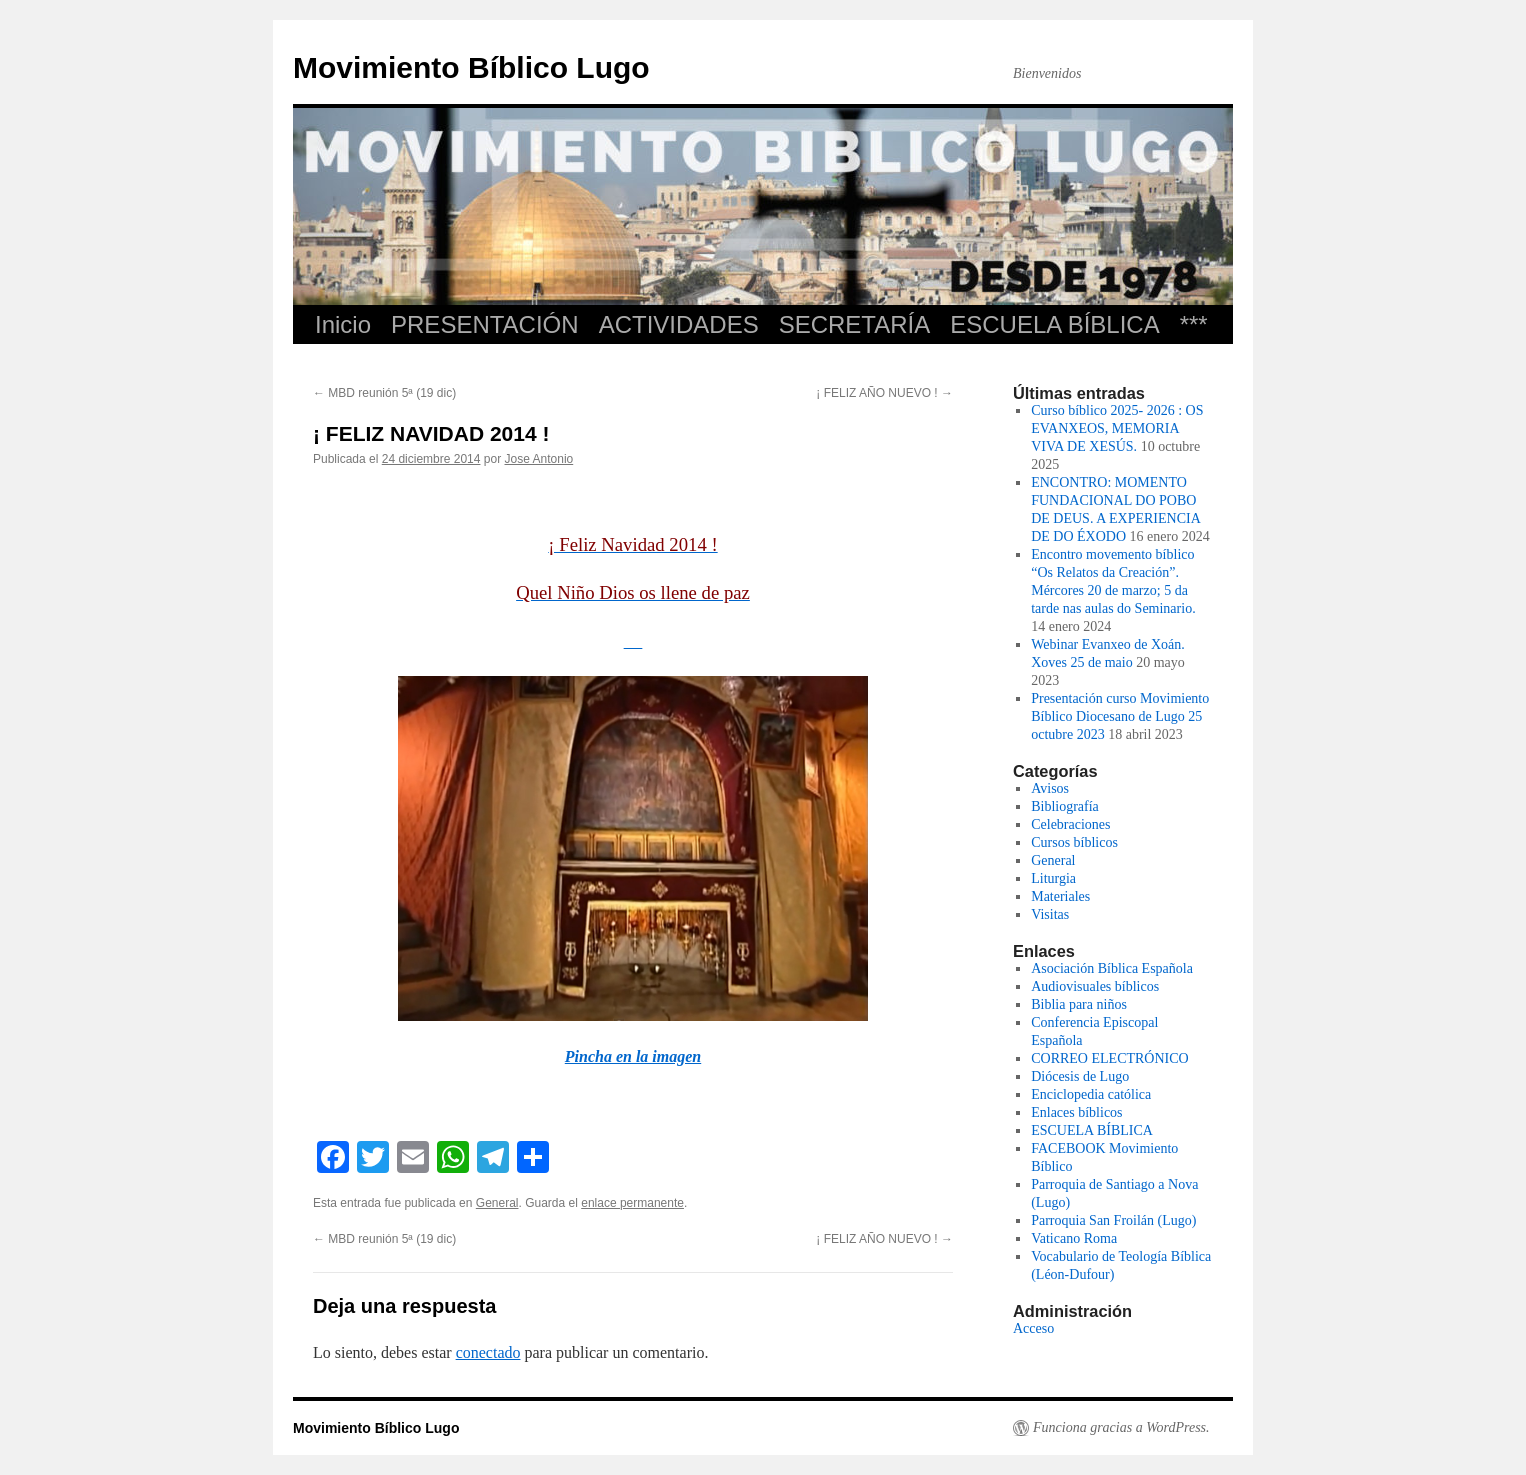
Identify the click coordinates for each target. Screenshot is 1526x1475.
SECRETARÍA (855, 324)
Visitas (1050, 914)
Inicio (343, 324)
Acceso (1033, 1328)
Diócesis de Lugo (1080, 1076)
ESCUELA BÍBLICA (1054, 324)
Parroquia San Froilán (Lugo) (1113, 1220)
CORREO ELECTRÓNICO (1110, 1058)
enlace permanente (632, 1203)
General (497, 1203)
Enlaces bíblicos (1076, 1112)
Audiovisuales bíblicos (1095, 986)
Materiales (1060, 896)
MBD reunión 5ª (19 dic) (384, 393)
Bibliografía (1065, 806)
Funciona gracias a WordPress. (1121, 1427)
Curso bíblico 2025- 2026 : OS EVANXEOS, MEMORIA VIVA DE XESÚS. (1117, 428)
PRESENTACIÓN (485, 324)
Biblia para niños (1079, 1004)
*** (1194, 324)
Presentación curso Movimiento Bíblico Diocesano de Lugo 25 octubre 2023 (1120, 716)
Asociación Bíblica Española (1112, 968)
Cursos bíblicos (1074, 842)
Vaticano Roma (1074, 1238)
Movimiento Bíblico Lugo (471, 67)
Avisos (1050, 788)
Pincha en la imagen (633, 1056)
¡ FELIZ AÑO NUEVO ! (884, 393)
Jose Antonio (539, 459)
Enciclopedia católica (1091, 1094)
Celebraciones (1070, 824)
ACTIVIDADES (679, 324)
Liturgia (1053, 878)
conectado (488, 1352)
